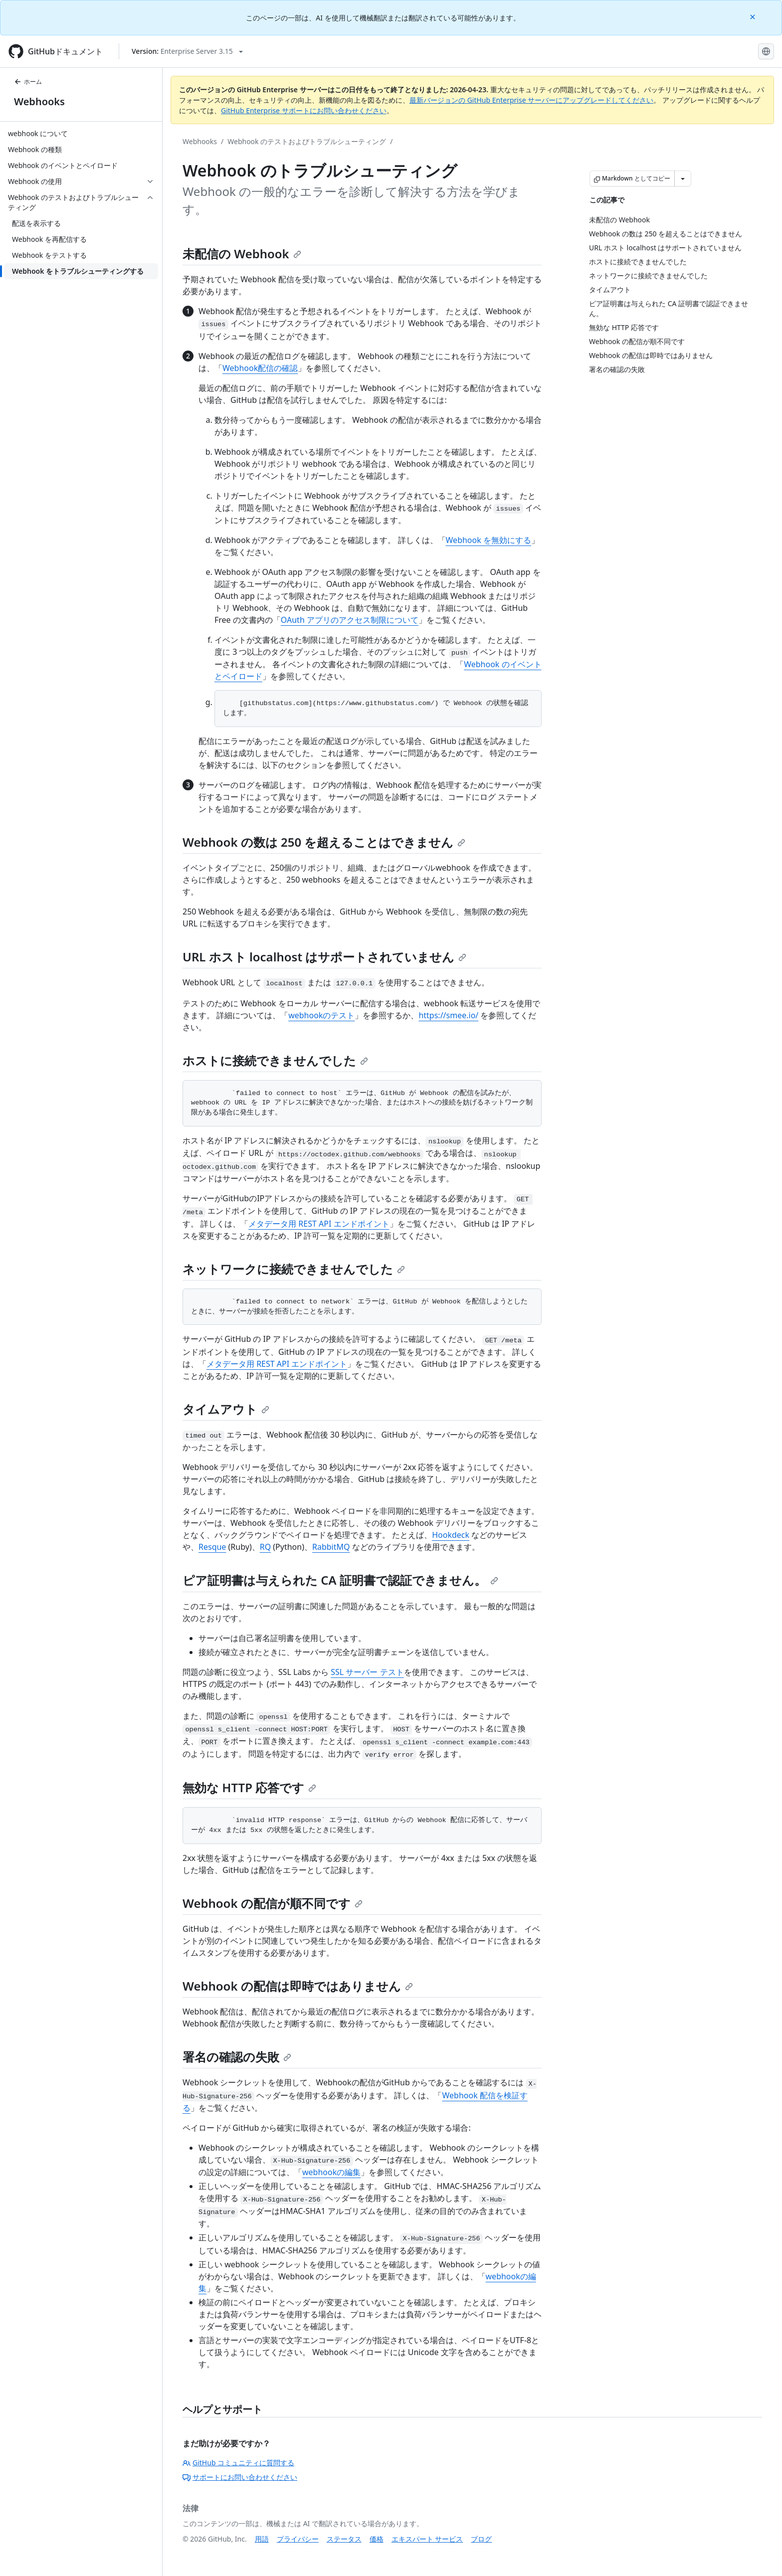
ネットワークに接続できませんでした (294, 1269)
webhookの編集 (331, 2172)
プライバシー (298, 2539)
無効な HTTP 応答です (249, 1787)
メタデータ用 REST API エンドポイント (318, 1223)
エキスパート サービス (427, 2539)
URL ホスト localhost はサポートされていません (324, 956)
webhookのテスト (321, 1015)
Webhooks (39, 101)
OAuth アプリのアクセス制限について (349, 619)
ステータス (344, 2539)
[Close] (754, 16)
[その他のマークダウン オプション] (682, 178)
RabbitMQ (331, 1546)
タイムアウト (226, 1409)
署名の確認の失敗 (237, 2056)
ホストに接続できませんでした (275, 1060)
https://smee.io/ (448, 1015)
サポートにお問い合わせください (240, 2477)
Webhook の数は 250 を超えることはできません (324, 842)
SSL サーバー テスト (367, 1671)
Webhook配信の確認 (260, 368)
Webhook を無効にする (488, 540)
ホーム (28, 81)
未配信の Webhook (242, 253)
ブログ (481, 2539)
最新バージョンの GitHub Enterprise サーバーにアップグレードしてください (531, 100)
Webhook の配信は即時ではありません (298, 1986)
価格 (377, 2539)
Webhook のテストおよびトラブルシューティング (306, 141)
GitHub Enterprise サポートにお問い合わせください (304, 110)
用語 (262, 2539)
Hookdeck (450, 1534)
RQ (265, 1546)
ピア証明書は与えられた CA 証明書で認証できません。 (340, 1580)
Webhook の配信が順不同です (273, 1903)
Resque (212, 1546)
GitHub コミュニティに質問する (238, 2462)
